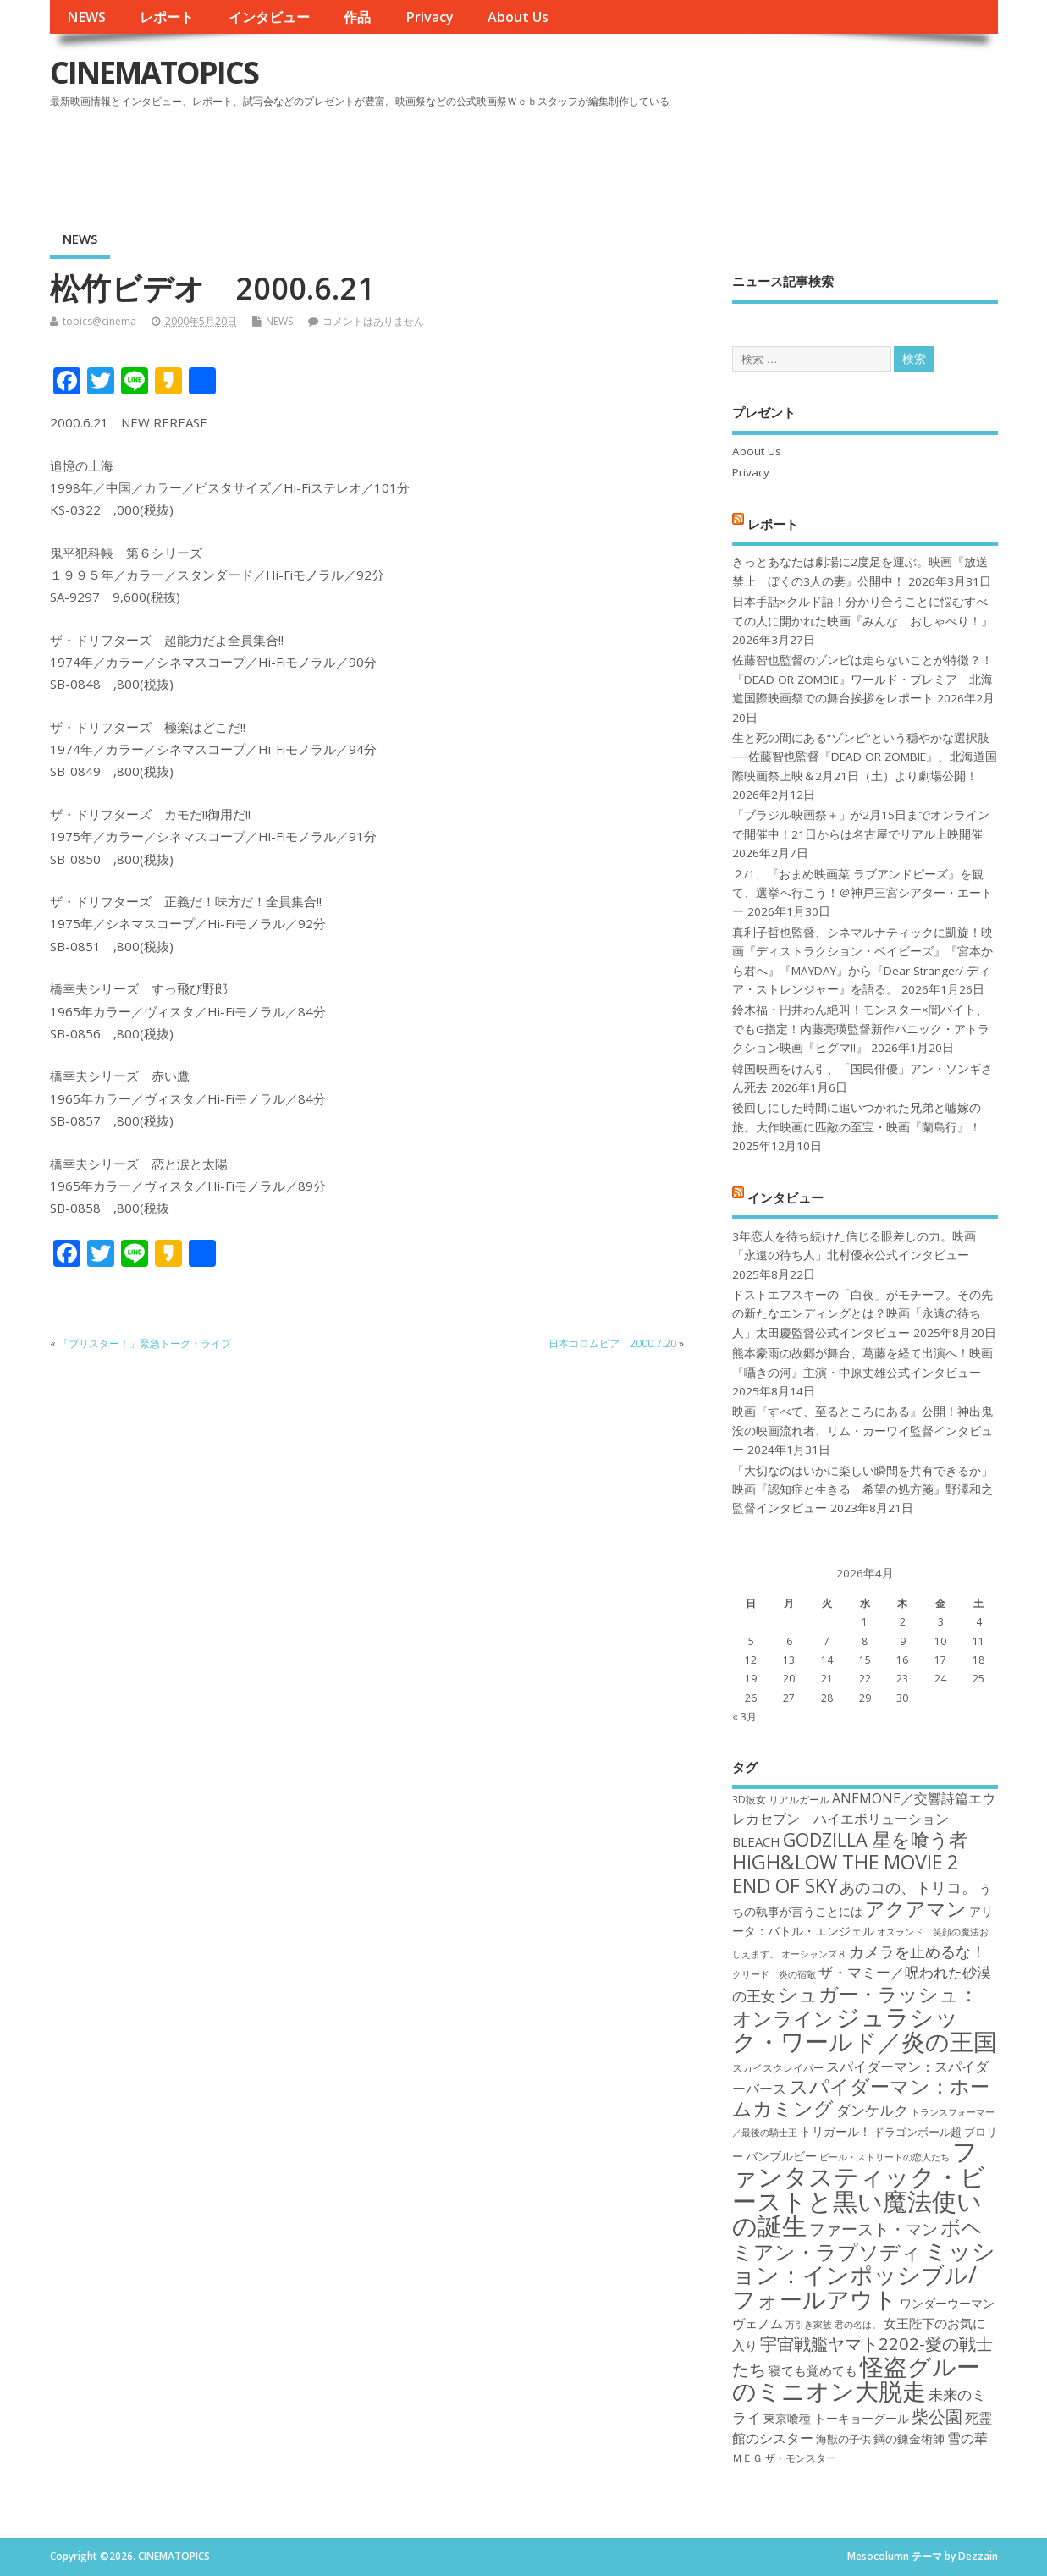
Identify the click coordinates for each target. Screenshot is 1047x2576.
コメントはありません (373, 321)
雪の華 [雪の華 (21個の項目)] (967, 2438)
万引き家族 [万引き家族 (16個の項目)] (808, 2325)
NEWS (86, 17)
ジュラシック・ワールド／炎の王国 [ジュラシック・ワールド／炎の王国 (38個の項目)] (864, 2029)
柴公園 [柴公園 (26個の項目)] (937, 2416)
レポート (167, 17)
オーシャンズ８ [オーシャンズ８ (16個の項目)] (813, 1954)
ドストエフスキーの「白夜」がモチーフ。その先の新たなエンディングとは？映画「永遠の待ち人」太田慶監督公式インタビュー (862, 1313)
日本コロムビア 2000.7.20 (612, 1343)
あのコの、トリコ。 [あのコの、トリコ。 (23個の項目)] (908, 1887)
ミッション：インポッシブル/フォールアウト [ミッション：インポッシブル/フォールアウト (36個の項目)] (863, 2275)
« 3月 (744, 1716)
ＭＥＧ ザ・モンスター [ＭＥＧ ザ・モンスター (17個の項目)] (784, 2458)
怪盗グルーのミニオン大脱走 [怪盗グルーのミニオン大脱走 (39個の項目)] (856, 2378)
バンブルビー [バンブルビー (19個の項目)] (781, 2156)
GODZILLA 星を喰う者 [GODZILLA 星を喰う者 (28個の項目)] (875, 1839)
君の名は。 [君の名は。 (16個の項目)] (858, 2325)
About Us (518, 17)
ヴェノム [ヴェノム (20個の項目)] (757, 2323)
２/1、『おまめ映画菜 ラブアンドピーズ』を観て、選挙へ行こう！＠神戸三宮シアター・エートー (862, 893)
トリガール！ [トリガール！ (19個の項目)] (835, 2131)
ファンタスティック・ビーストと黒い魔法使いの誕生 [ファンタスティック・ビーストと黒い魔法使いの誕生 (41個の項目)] (858, 2188)
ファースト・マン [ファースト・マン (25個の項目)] (873, 2228)
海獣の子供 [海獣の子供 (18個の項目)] (843, 2439)
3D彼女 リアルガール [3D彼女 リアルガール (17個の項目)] (780, 1799)
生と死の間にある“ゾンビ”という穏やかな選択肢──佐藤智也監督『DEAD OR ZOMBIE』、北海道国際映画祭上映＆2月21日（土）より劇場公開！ (864, 757)
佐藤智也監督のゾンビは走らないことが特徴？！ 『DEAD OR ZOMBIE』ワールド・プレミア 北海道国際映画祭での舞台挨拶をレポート (862, 679)
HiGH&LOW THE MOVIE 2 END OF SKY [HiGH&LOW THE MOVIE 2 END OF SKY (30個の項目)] (845, 1873)
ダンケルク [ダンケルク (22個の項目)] (872, 2110)
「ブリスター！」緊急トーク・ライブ (144, 1343)
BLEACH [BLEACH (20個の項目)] (756, 1841)
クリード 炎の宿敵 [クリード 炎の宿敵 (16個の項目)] (774, 1974)
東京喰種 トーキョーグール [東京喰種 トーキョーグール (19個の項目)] (836, 2418)
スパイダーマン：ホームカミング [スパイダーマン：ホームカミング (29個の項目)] (860, 2097)
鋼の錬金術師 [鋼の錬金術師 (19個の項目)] (909, 2438)
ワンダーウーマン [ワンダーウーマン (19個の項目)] (947, 2303)
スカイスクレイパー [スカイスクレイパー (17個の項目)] (778, 2068)
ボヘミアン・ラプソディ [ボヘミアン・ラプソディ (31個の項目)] (857, 2239)
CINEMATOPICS (154, 72)
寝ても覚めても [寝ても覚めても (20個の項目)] (813, 2370)
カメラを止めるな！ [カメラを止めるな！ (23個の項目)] (917, 1951)
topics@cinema (99, 321)
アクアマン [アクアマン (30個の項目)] (916, 1908)
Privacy (429, 17)
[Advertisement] (675, 160)
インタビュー (269, 17)
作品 (357, 17)
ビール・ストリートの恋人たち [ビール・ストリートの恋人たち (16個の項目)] (884, 2157)
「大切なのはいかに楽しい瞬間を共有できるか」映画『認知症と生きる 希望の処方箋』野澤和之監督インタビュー (862, 1489)
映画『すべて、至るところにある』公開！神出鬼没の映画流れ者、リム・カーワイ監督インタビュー (862, 1430)
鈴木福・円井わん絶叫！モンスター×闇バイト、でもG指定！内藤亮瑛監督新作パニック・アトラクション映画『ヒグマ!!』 (860, 1028)
